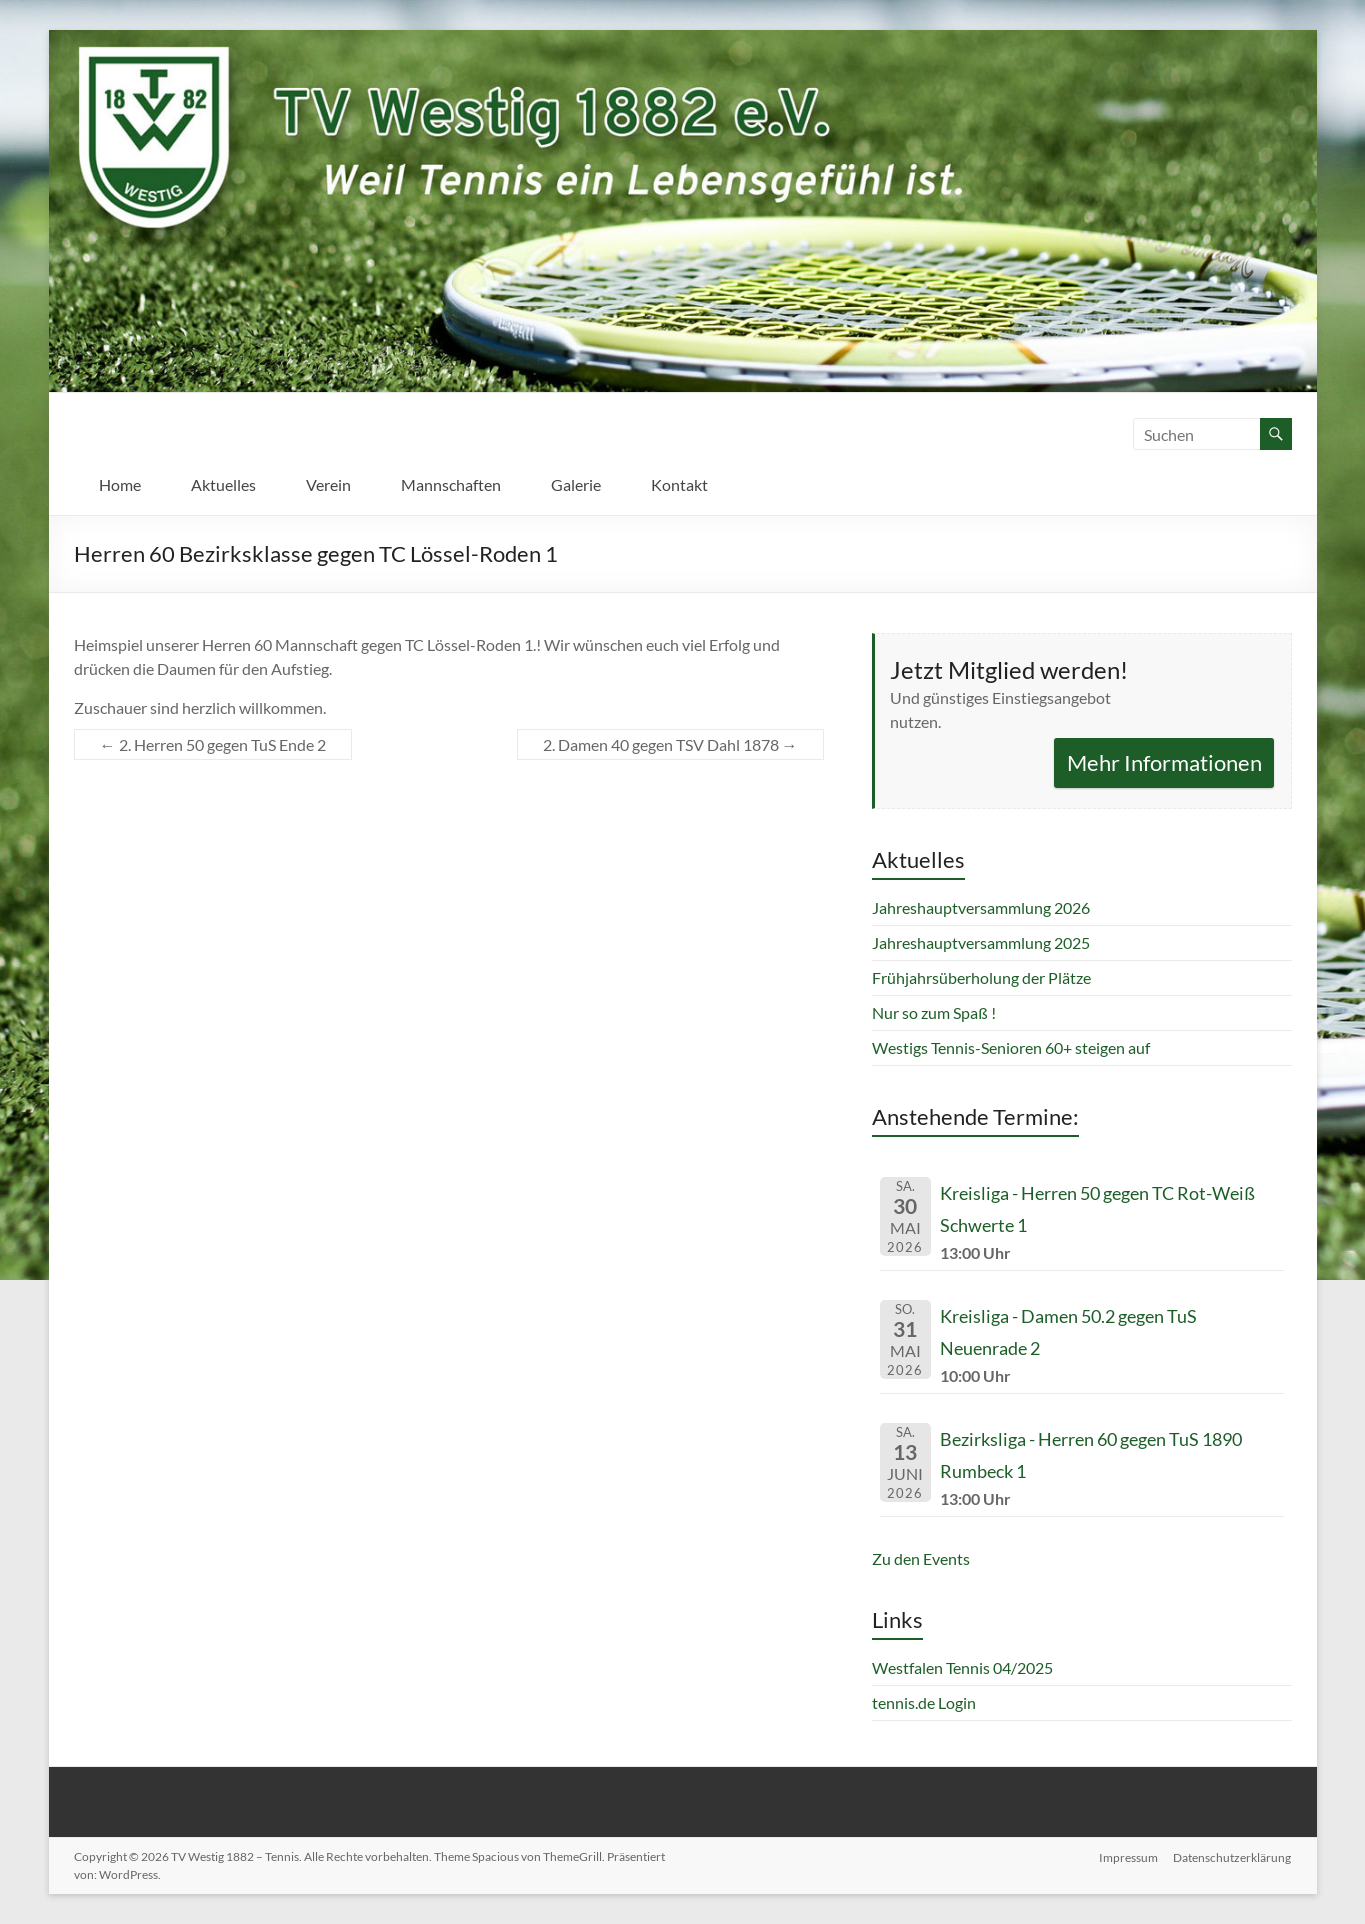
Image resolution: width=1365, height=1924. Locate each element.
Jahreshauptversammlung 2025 (981, 942)
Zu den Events (921, 1558)
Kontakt (679, 484)
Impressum (1128, 1856)
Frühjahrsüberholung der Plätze (981, 977)
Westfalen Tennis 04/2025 (962, 1667)
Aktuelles (223, 484)
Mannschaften (451, 484)
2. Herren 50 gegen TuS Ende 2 (213, 744)
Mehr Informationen (1164, 762)
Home (120, 484)
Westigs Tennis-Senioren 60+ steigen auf (1011, 1047)
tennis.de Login (924, 1702)
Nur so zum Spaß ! (934, 1012)
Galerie (576, 484)
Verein (328, 484)
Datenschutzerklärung (1233, 1856)
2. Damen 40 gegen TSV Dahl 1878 (670, 744)
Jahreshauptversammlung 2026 (981, 907)
